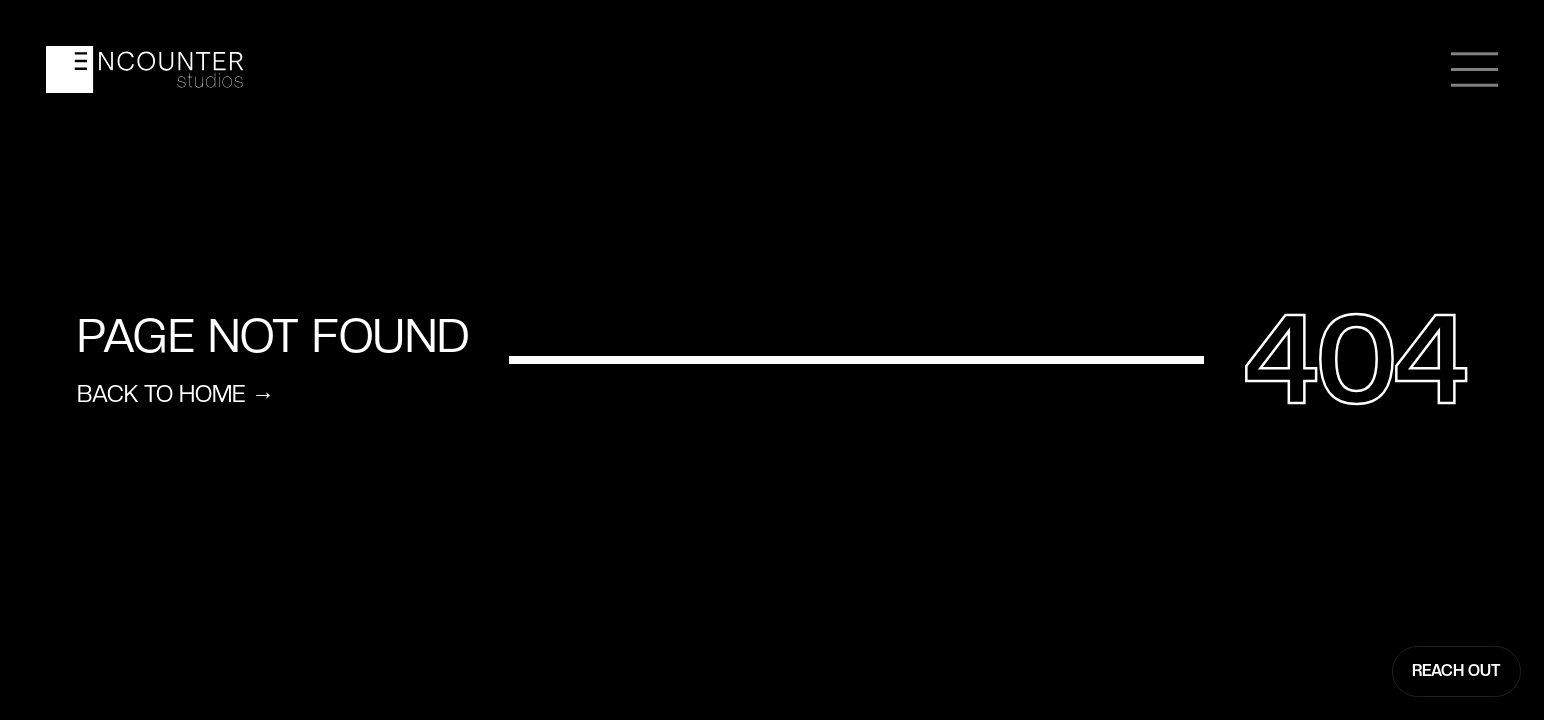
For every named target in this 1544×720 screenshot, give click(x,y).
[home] (144, 69)
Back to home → (175, 394)
